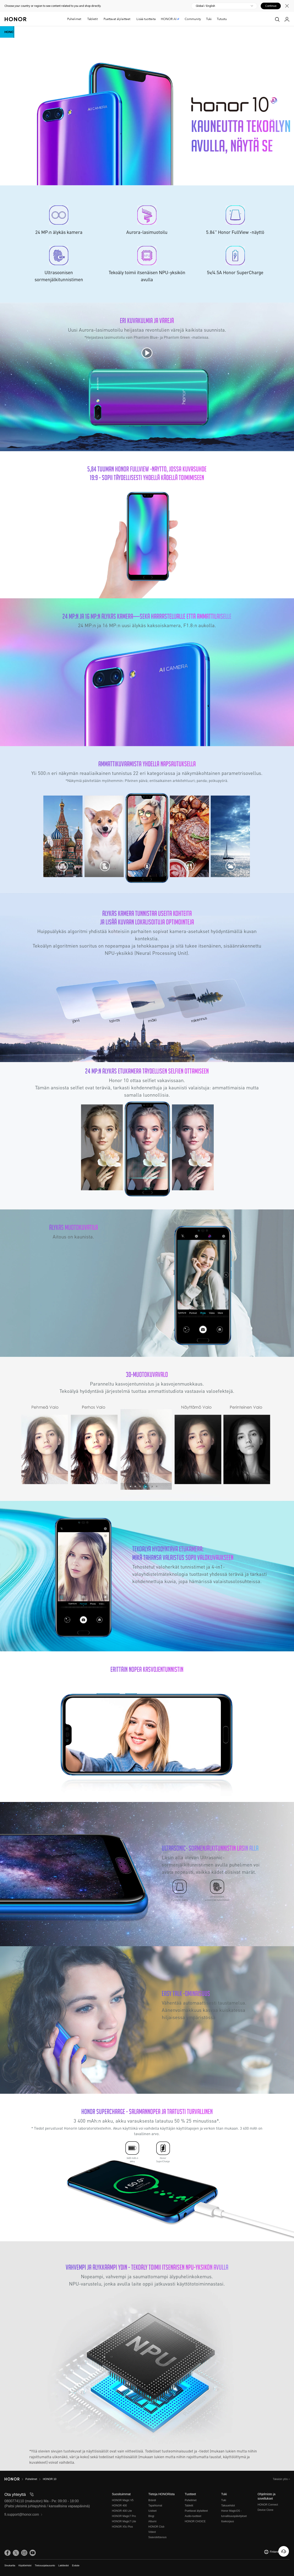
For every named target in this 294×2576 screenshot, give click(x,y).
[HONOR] (14, 2479)
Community (193, 19)
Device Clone (265, 2509)
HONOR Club (156, 2526)
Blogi (151, 2516)
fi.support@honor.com (23, 2514)
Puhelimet (74, 19)
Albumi (152, 2521)
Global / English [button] (205, 5)
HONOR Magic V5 (123, 2500)
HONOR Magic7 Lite (124, 2521)
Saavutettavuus (157, 2537)
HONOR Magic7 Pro (124, 2516)
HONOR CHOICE (195, 2521)
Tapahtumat (155, 2505)
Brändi (152, 2500)
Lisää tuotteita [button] (146, 19)
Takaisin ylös (280, 2479)
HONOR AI (170, 19)
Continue (270, 5)
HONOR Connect (268, 2504)
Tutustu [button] (222, 19)
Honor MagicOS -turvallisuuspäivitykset (234, 2513)
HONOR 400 (119, 2505)
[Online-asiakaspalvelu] (283, 2551)
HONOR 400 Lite (122, 2510)
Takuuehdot (228, 2505)
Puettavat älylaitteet (117, 19)
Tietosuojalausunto (45, 2565)
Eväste (76, 2565)
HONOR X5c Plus (122, 2526)
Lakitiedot (63, 2565)
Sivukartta (9, 2565)
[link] (7, 2553)
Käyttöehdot (25, 2565)
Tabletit (92, 19)
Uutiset (152, 2510)
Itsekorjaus (227, 2521)
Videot (152, 2531)
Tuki (209, 19)
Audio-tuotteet (193, 2516)
